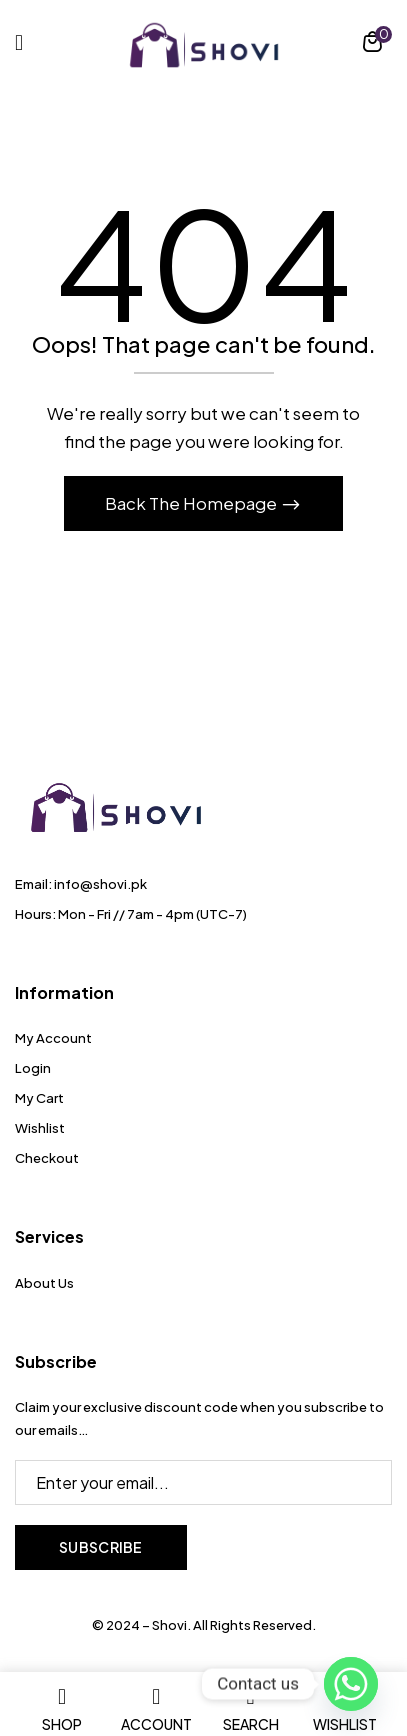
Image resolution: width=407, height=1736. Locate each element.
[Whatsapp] (351, 1684)
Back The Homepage (192, 503)
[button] (372, 44)
